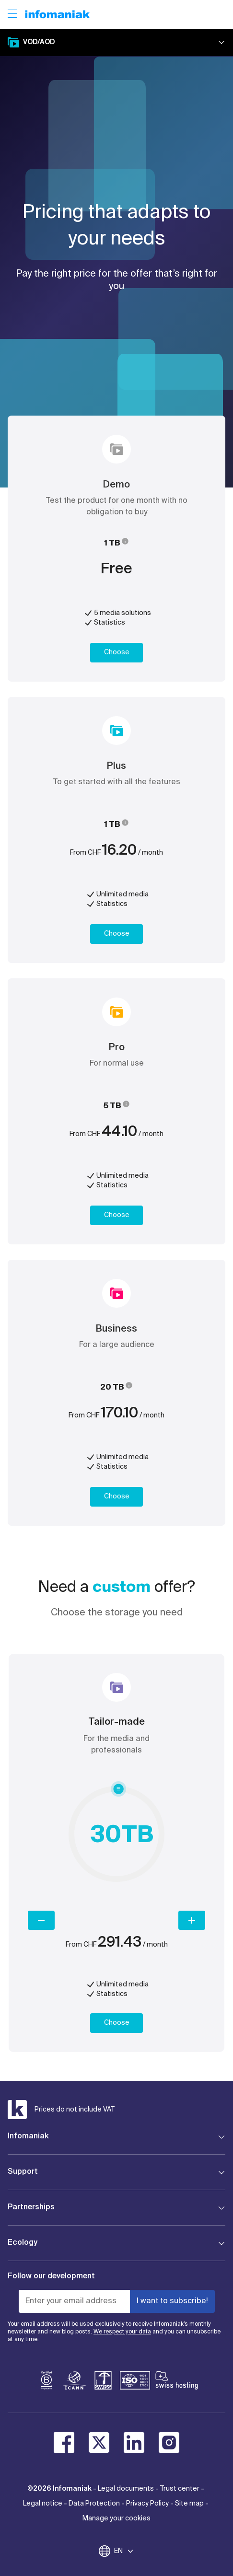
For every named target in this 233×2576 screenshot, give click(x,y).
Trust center (179, 2488)
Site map (189, 2503)
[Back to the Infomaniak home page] (57, 14)
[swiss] (103, 2382)
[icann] (74, 2382)
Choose (116, 652)
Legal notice (42, 2503)
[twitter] (99, 2442)
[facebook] (64, 2442)
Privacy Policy (147, 2503)
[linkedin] (134, 2442)
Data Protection (94, 2503)
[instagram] (169, 2442)
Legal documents (126, 2488)
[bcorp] (46, 2382)
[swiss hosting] (176, 2382)
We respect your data (122, 2332)
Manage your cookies (116, 2518)
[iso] (135, 2382)
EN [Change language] (124, 2551)
